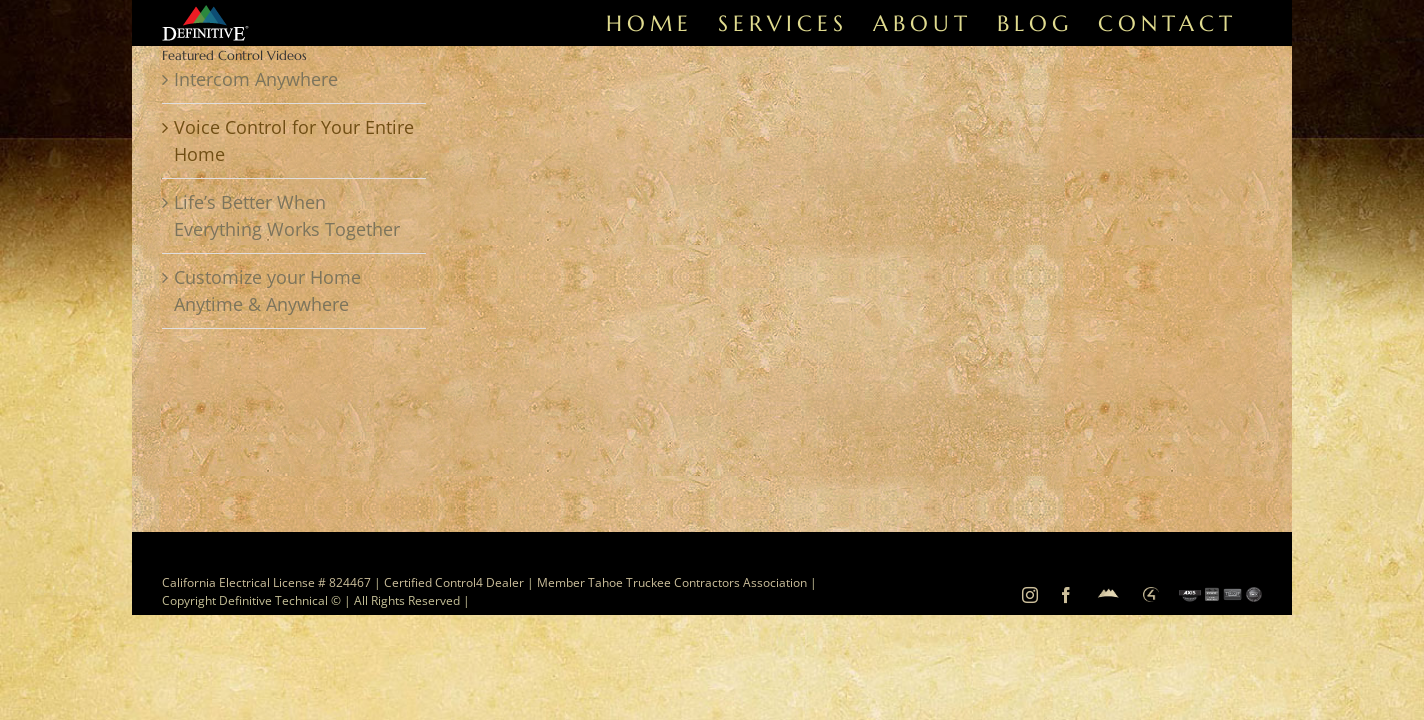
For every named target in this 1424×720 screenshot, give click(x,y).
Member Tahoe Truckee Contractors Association (673, 582)
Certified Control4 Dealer (454, 582)
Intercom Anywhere (256, 79)
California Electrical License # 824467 (266, 582)
